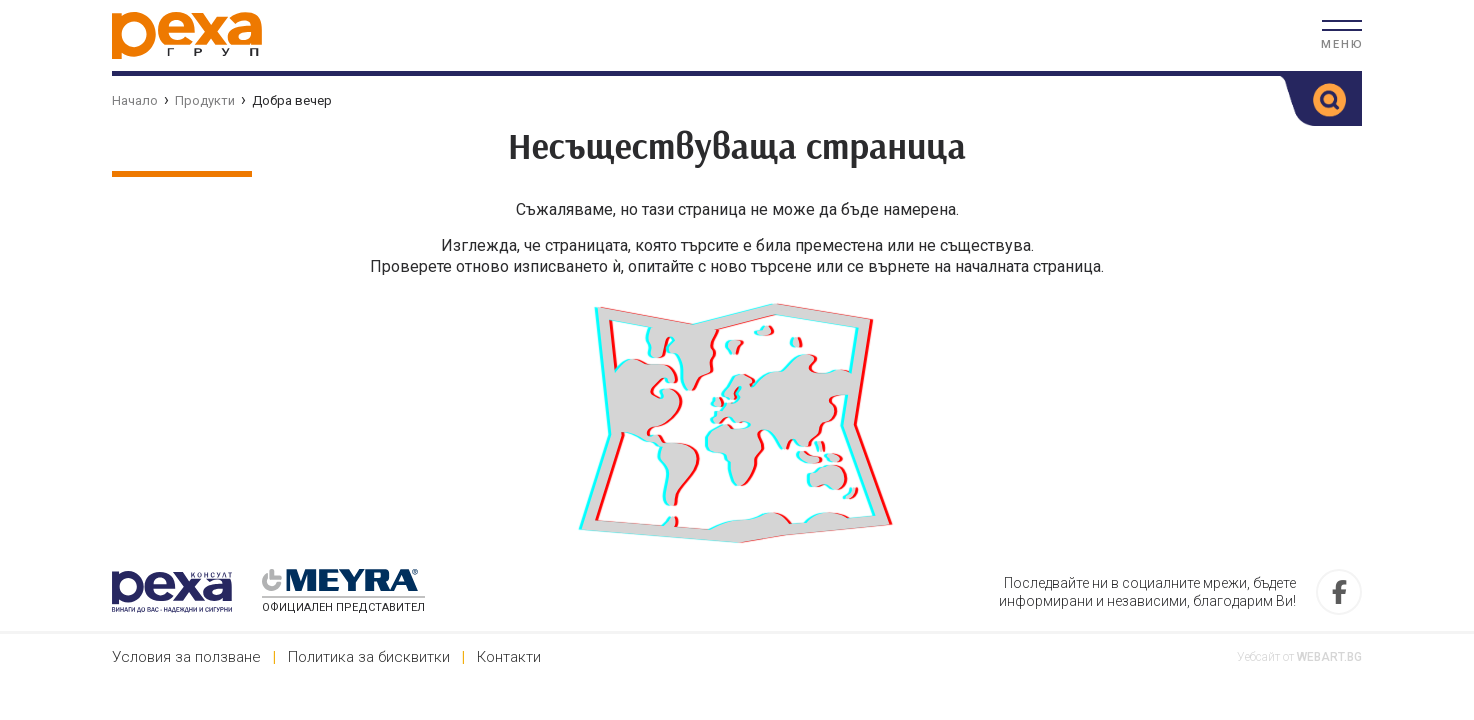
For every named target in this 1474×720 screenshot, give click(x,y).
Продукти (205, 100)
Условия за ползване (186, 657)
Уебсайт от (1299, 657)
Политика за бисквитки (369, 657)
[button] (1342, 35)
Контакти (509, 657)
